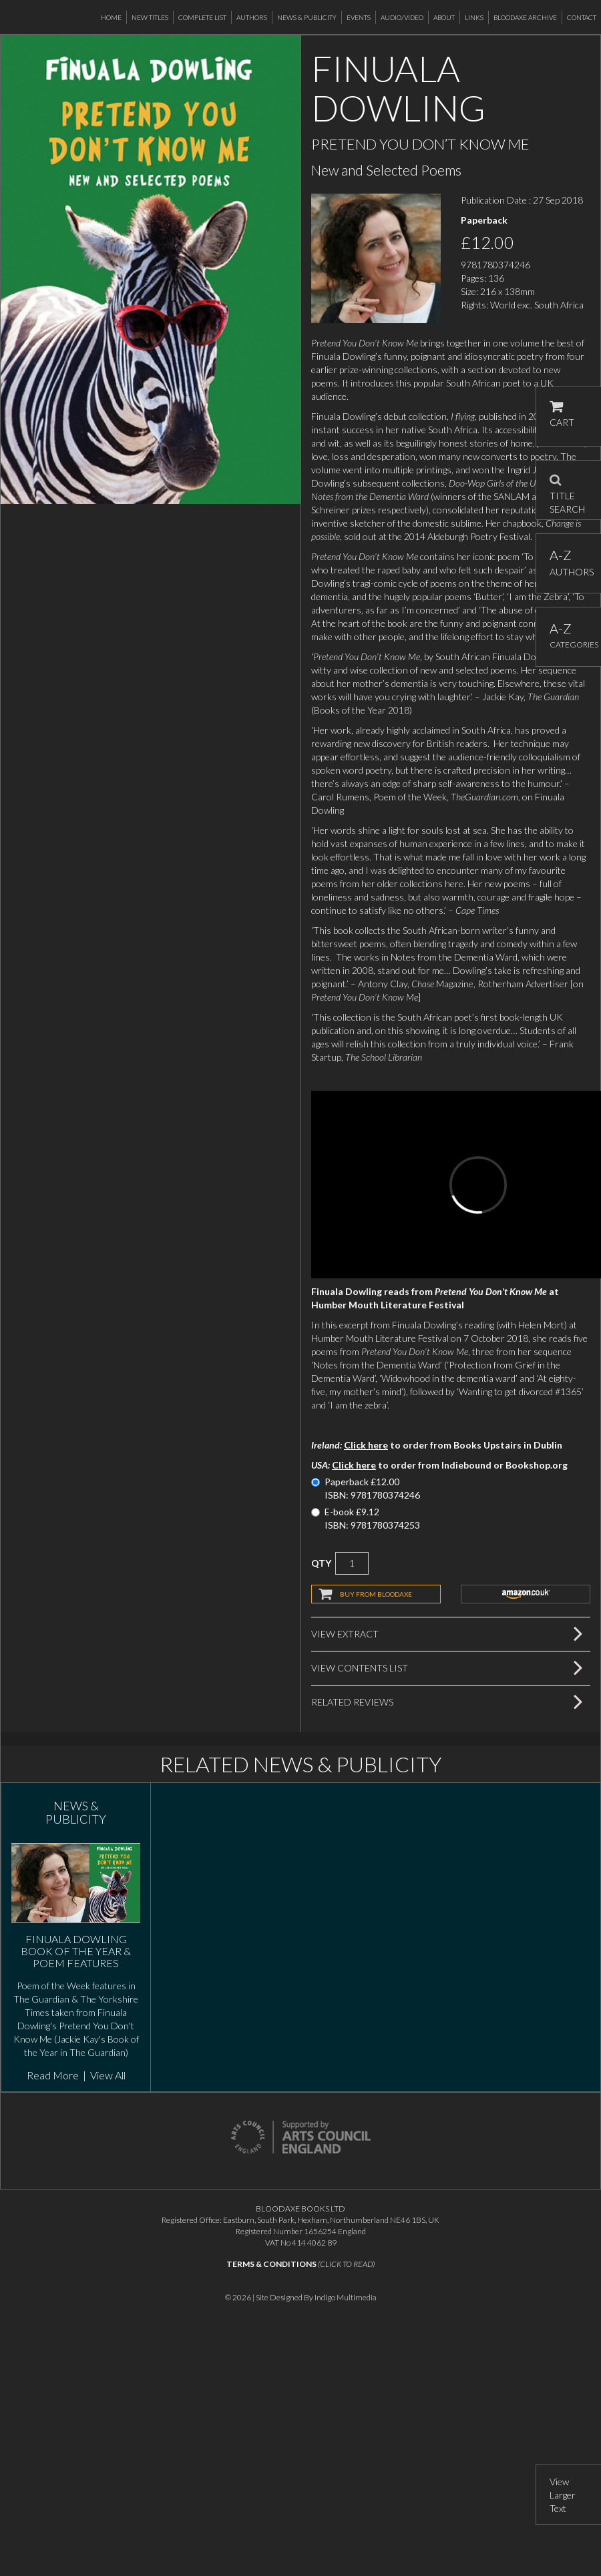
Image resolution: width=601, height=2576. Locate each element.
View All (108, 2075)
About (444, 17)
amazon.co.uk (525, 1594)
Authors (251, 17)
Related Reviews (352, 1702)
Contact (581, 17)
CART (562, 414)
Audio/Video (402, 17)
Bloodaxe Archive (525, 17)
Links (474, 17)
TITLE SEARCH (567, 490)
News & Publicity (307, 17)
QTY (321, 1563)
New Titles (150, 17)
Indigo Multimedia (346, 2297)
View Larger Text (563, 2495)
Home (111, 17)
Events (359, 17)
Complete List (202, 17)
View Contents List (359, 1667)
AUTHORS (569, 562)
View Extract (345, 1633)
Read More (53, 2075)
